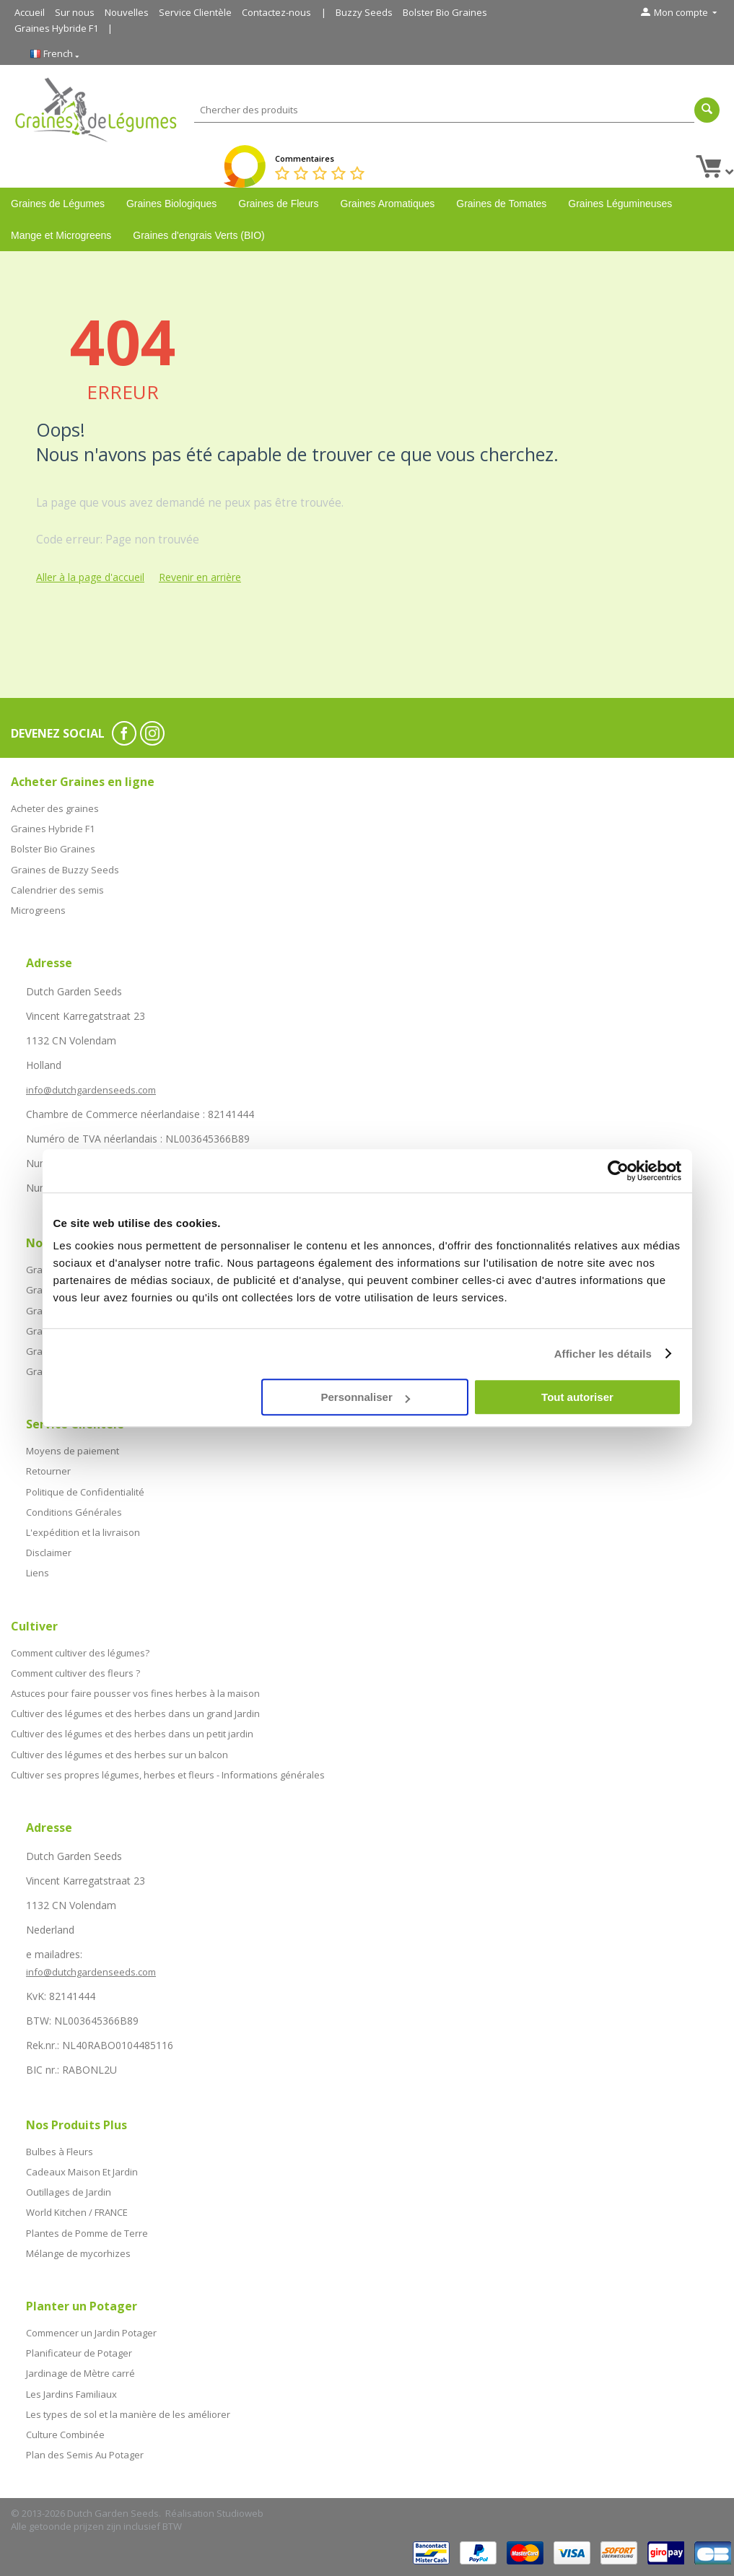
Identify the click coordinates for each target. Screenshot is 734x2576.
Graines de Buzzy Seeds (65, 869)
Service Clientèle (195, 12)
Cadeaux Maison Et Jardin (82, 2171)
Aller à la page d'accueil (90, 577)
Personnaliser (365, 1397)
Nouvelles (127, 12)
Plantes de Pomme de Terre (87, 2233)
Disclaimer (48, 1552)
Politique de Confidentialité (85, 1491)
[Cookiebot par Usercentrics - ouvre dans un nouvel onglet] (618, 1171)
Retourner (48, 1470)
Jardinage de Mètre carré (80, 2373)
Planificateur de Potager (79, 2352)
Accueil (29, 12)
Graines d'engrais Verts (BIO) (198, 235)
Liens (37, 1572)
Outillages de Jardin (68, 2192)
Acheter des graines (55, 808)
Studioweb (240, 2513)
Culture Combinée (65, 2434)
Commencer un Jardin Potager (91, 2332)
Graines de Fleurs (278, 203)
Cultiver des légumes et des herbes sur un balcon (119, 1754)
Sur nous (75, 12)
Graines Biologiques (171, 203)
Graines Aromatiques (388, 203)
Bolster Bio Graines (445, 12)
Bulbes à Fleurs (59, 2151)
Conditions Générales (74, 1512)
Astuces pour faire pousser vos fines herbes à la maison (135, 1693)
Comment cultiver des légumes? (80, 1652)
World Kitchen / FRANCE (77, 2212)
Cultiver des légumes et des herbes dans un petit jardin (132, 1733)
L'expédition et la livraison (83, 1532)
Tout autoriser (577, 1397)
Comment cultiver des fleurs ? (75, 1673)
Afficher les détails (603, 1354)
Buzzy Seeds (364, 12)
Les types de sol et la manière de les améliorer (128, 2414)
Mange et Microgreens (61, 235)
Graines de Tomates (501, 203)
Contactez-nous (276, 12)
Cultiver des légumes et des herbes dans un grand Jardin (135, 1713)
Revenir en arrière (200, 577)
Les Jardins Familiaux (71, 2394)
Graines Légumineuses (620, 203)
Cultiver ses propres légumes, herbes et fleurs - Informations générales (168, 1774)
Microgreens (38, 910)
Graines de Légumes (58, 203)
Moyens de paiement (72, 1450)
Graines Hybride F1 (56, 28)
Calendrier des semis (57, 889)
